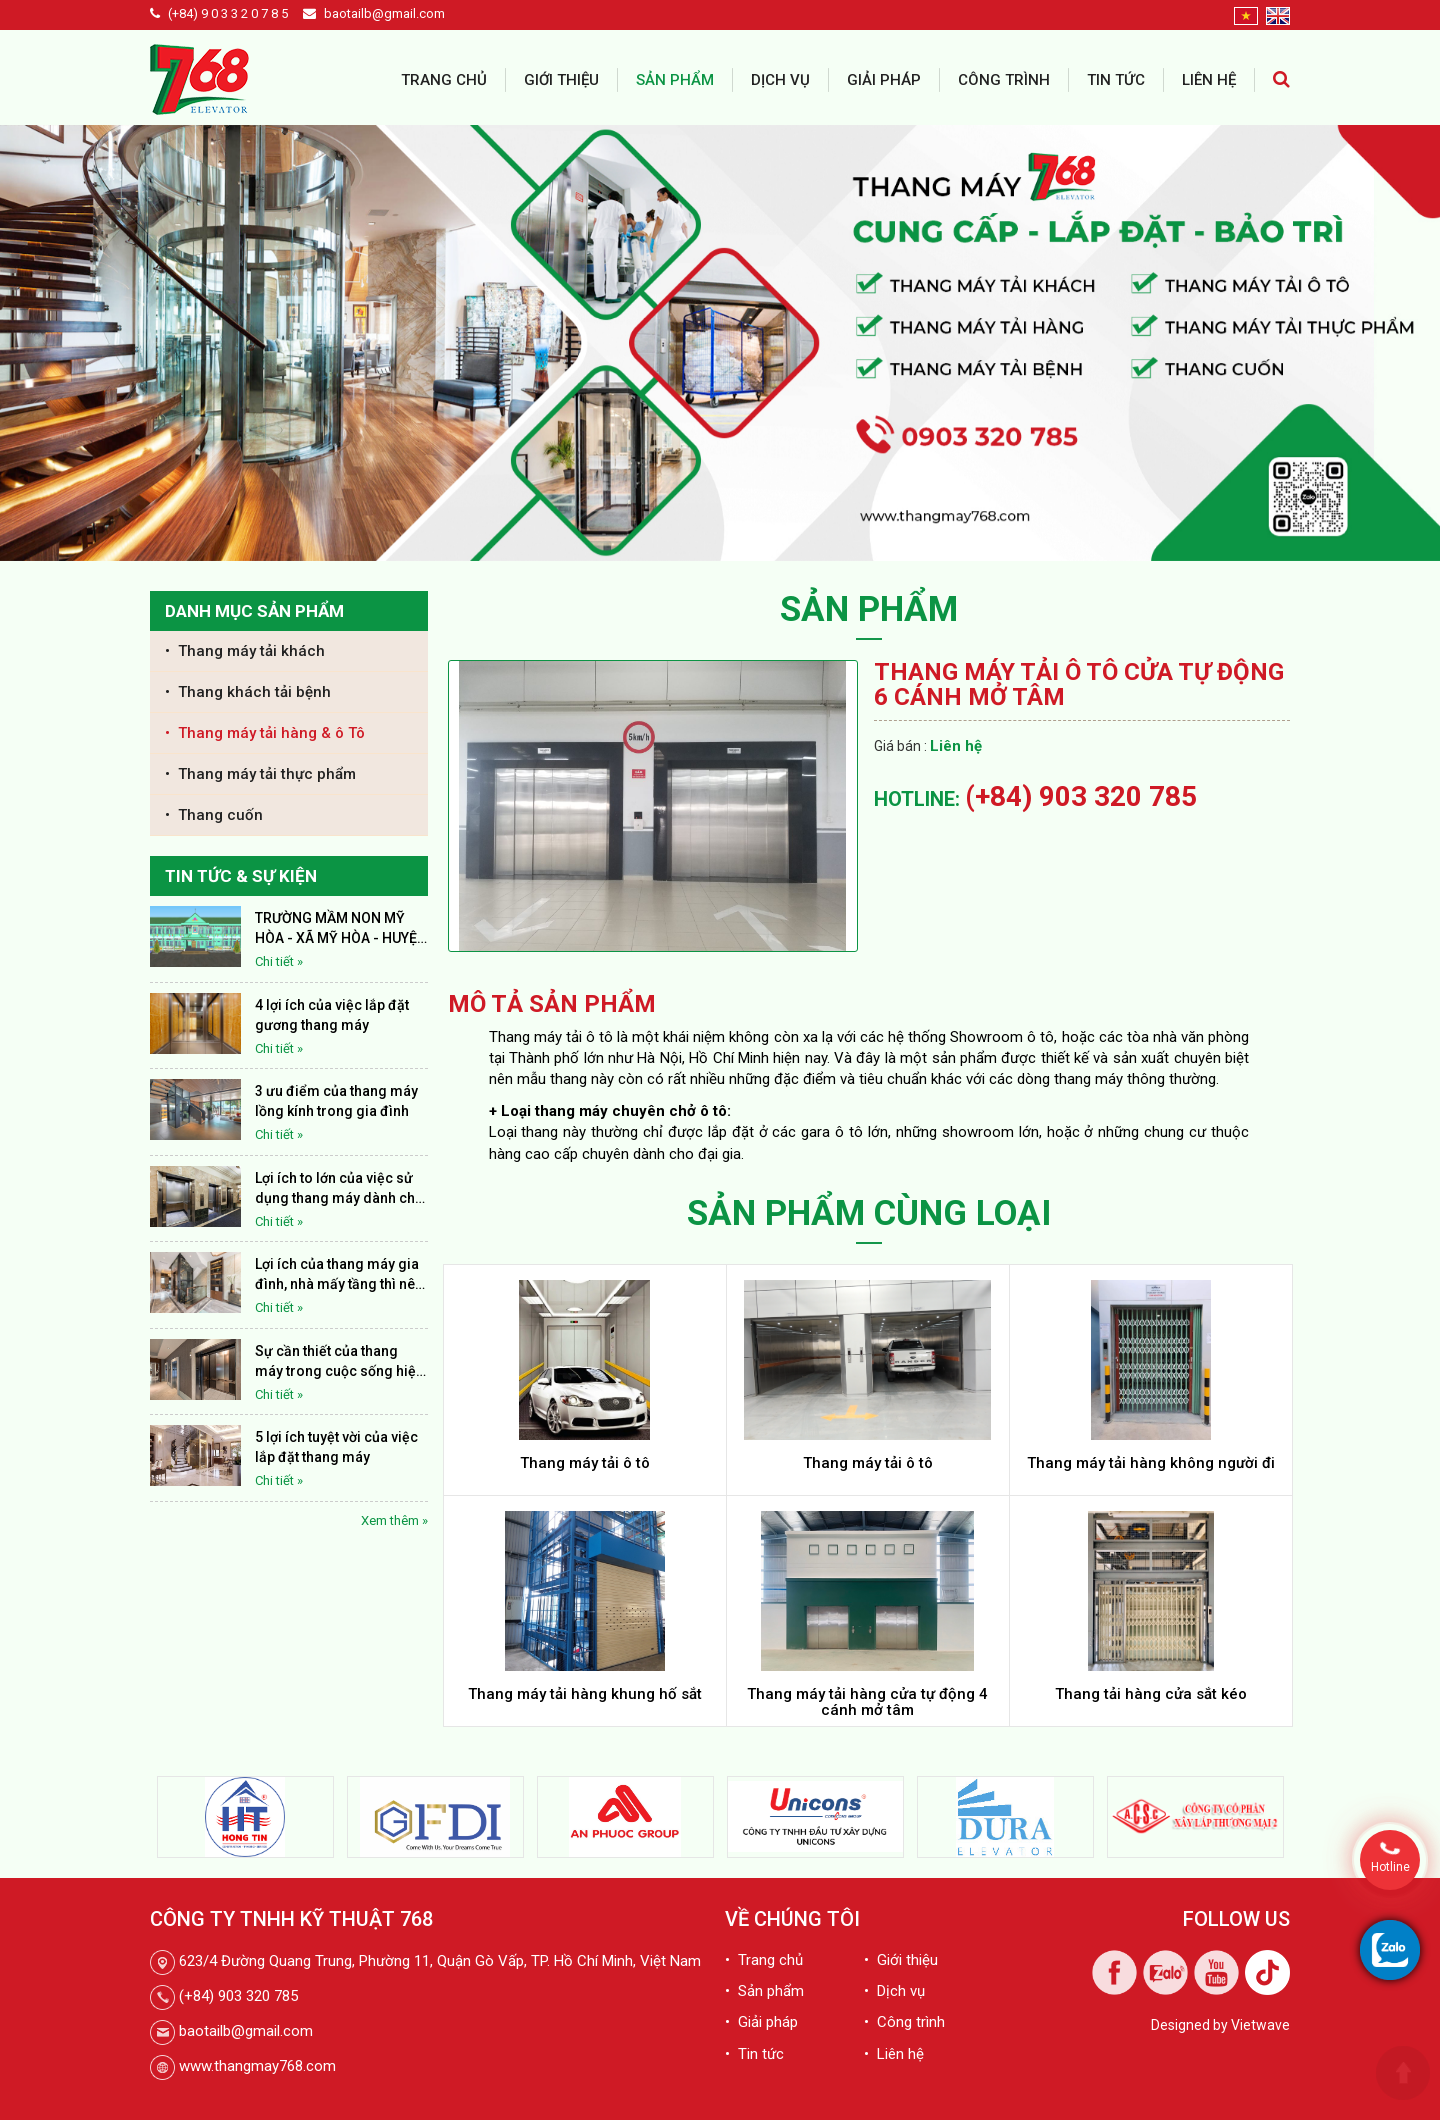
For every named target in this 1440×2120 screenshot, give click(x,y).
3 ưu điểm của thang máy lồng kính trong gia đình (336, 1101)
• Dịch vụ (894, 1991)
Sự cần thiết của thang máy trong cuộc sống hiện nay (339, 1362)
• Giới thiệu (901, 1960)
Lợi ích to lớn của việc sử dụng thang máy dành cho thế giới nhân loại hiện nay (339, 1189)
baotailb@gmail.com (384, 13)
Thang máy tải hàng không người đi (1151, 1463)
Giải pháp (884, 80)
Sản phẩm (675, 80)
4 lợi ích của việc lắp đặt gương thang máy (332, 1015)
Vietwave (1260, 2025)
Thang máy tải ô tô (585, 1463)
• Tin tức (754, 2054)
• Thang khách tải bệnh (248, 692)
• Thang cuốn (214, 815)
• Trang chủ (764, 1960)
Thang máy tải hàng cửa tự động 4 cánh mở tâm (867, 1702)
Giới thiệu (561, 80)
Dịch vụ (780, 80)
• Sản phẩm (764, 1991)
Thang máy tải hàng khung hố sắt (585, 1694)
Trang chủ (444, 80)
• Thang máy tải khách (245, 651)
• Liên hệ (894, 2054)
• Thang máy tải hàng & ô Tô (265, 733)
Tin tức (1116, 80)
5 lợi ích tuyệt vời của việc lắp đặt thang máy (336, 1447)
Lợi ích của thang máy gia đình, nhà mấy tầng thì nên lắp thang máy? (339, 1275)
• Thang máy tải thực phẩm (260, 774)
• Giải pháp (761, 2022)
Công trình (1004, 80)
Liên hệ (1209, 80)
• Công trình (904, 2022)
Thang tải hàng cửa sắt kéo (1151, 1694)
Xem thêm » (394, 1520)
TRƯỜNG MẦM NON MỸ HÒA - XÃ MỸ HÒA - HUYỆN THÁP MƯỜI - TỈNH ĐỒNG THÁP (341, 929)
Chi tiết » (279, 961)
